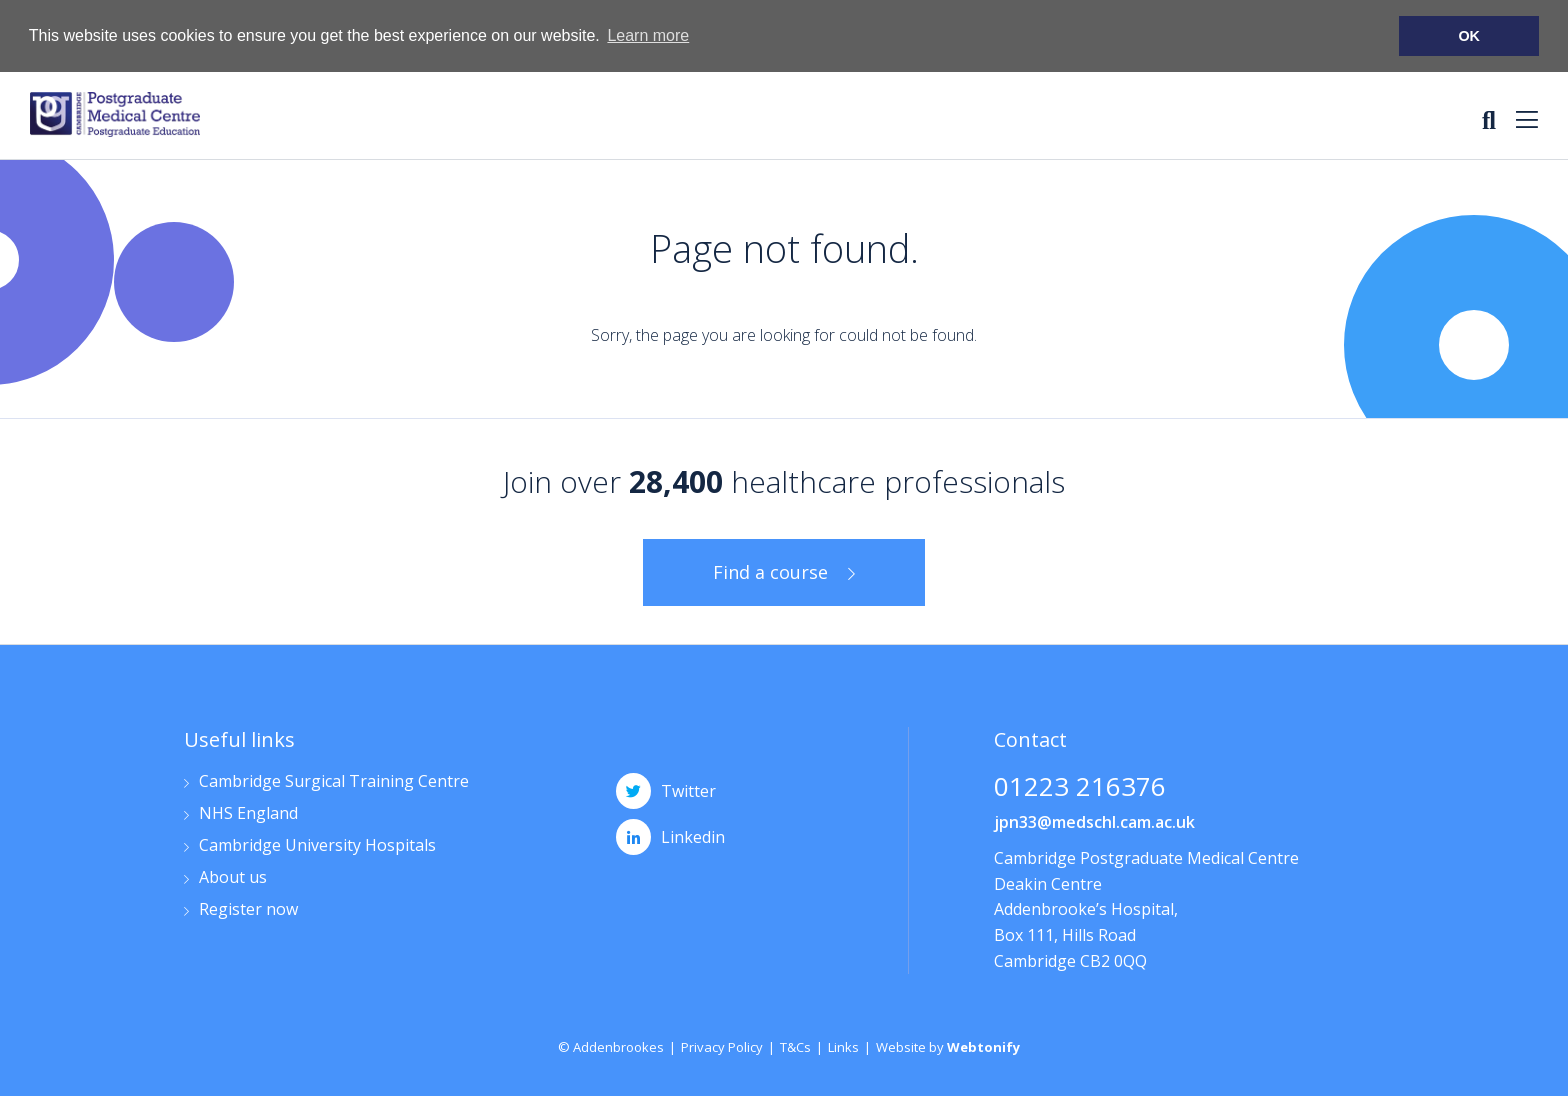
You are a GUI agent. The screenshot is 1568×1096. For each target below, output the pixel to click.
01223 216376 (1080, 787)
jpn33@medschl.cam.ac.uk (1094, 821)
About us (233, 877)
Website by (948, 1046)
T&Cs (795, 1046)
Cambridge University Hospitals (317, 845)
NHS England (248, 813)
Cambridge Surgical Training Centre (334, 781)
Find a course (770, 571)
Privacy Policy (722, 1046)
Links (843, 1046)
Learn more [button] (648, 35)
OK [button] (1469, 36)
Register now (248, 909)
